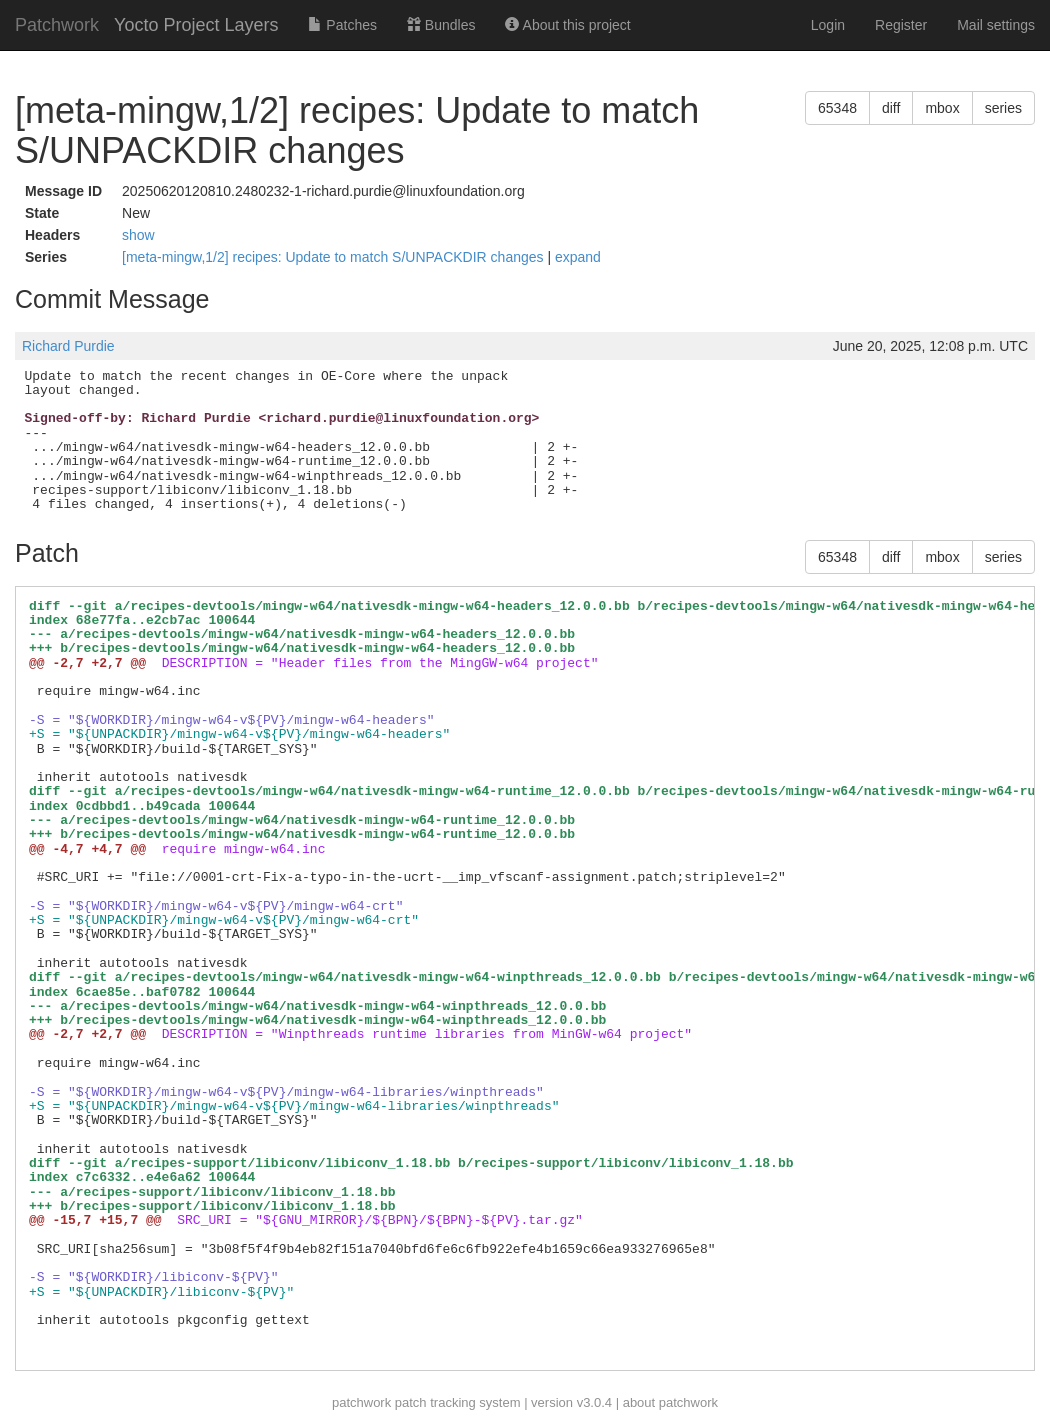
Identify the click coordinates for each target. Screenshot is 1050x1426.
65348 (837, 108)
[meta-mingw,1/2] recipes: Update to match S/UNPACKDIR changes (334, 257)
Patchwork (57, 25)
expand (578, 257)
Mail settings (996, 25)
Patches (342, 25)
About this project (567, 25)
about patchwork (670, 1402)
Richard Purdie (68, 346)
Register (901, 25)
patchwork (361, 1402)
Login (828, 25)
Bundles (441, 25)
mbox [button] (942, 108)
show (138, 235)
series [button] (1003, 108)
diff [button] (891, 108)
